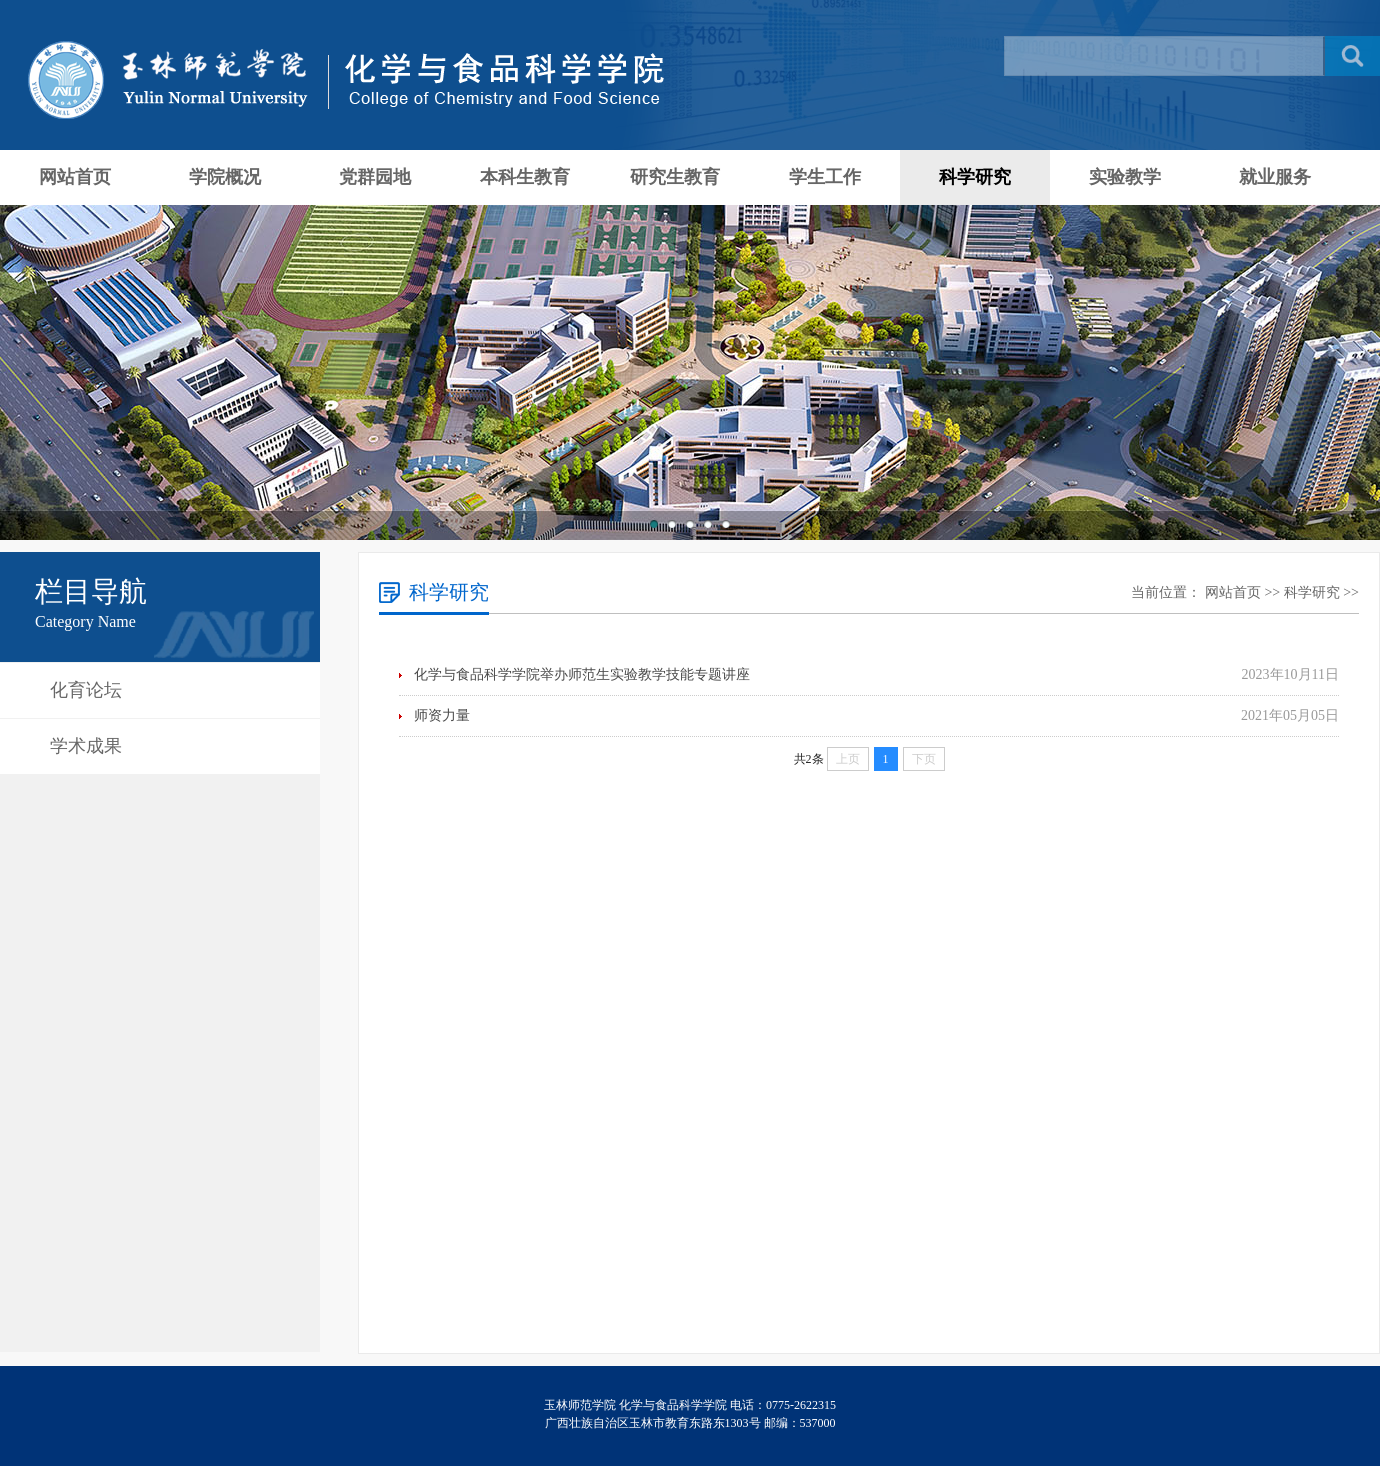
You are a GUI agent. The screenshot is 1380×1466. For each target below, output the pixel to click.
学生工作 (825, 177)
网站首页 (75, 177)
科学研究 (975, 177)
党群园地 (375, 177)
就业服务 (1275, 177)
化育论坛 (86, 690)
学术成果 (86, 746)
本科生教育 (525, 177)
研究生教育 (675, 177)
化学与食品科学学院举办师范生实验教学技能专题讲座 (582, 674)
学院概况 (225, 177)
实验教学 (1125, 177)
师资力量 (442, 715)
